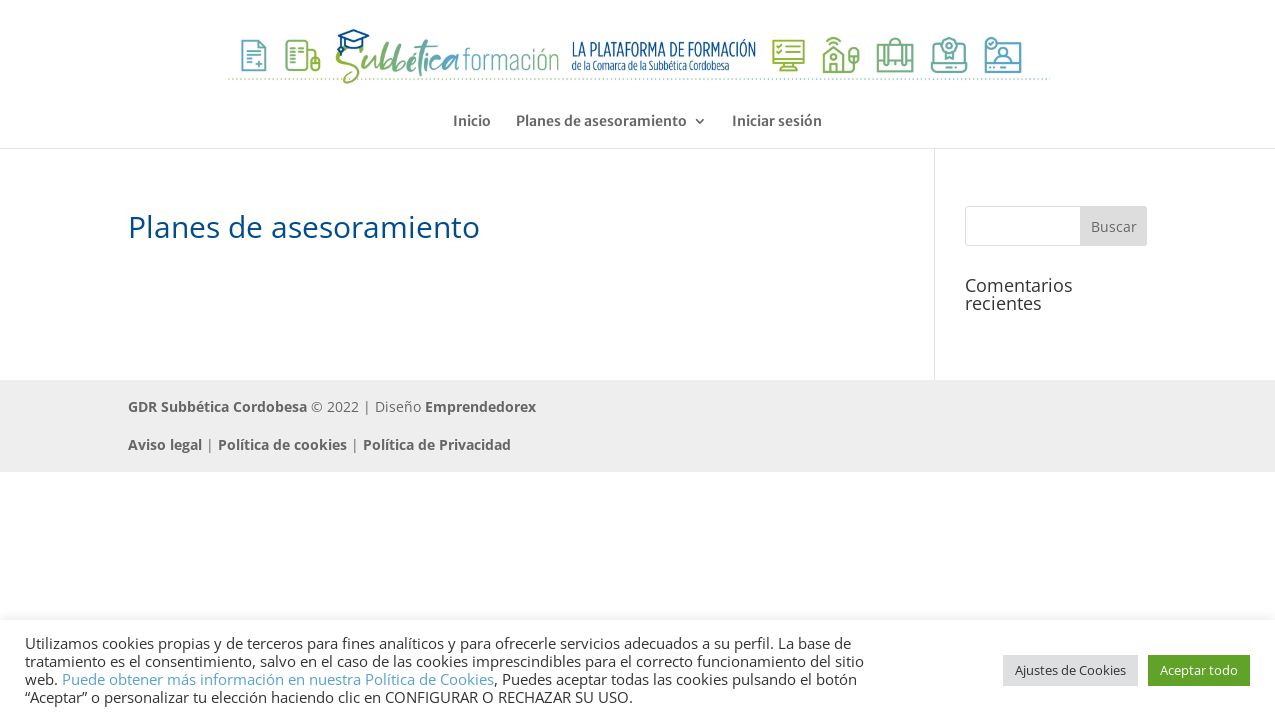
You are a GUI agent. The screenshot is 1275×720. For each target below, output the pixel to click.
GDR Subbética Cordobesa (217, 406)
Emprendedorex (480, 406)
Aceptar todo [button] (1199, 670)
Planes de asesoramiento (601, 122)
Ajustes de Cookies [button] (1070, 670)
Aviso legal (165, 444)
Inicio (472, 122)
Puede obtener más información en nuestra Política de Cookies (278, 679)
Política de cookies (282, 444)
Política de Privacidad (437, 444)
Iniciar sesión (777, 122)
